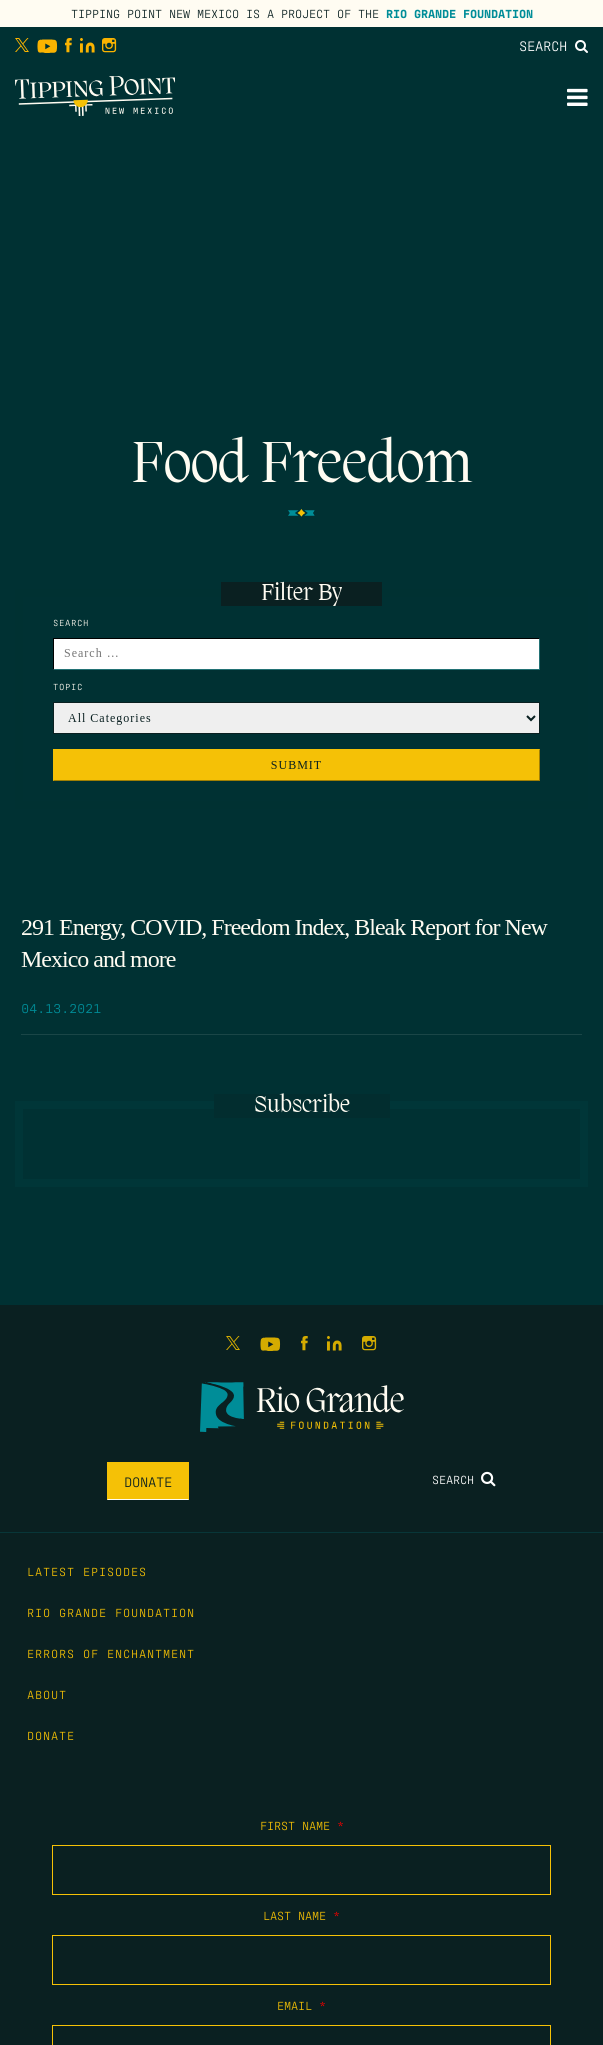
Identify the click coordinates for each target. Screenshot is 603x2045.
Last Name (301, 1915)
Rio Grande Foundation (459, 13)
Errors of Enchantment (111, 1653)
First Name (302, 1825)
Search (553, 45)
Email (301, 2005)
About (47, 1694)
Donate (148, 1481)
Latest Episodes (87, 1571)
